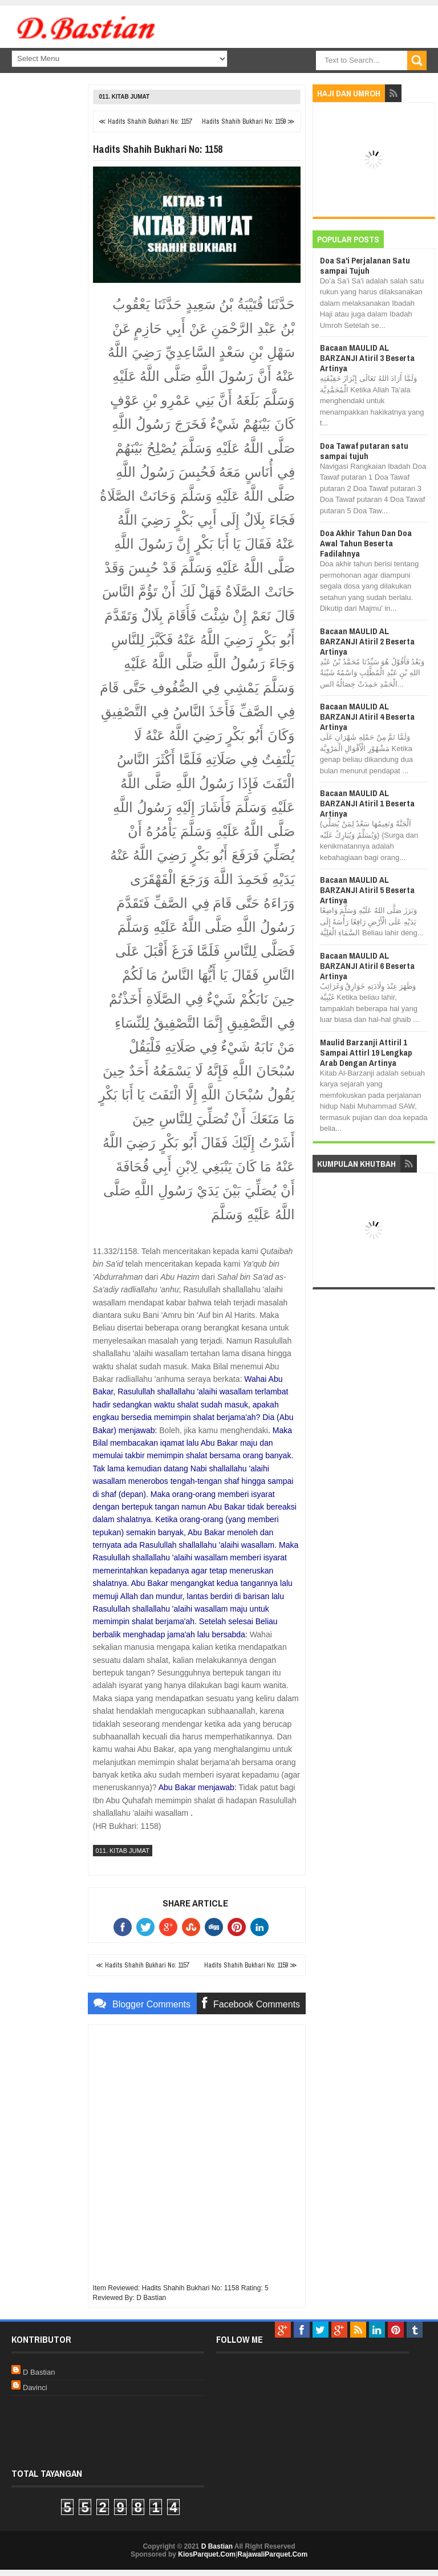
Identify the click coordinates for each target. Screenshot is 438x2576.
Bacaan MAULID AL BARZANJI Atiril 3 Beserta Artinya (367, 358)
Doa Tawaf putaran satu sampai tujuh (364, 451)
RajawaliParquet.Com (272, 2554)
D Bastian (39, 2372)
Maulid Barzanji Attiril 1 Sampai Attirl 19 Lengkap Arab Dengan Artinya (366, 1052)
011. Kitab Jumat (124, 97)
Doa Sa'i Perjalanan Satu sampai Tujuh (365, 265)
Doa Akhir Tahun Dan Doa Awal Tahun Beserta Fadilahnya (366, 543)
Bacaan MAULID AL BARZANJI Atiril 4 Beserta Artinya (367, 716)
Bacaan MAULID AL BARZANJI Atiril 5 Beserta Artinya (367, 890)
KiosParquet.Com (207, 2554)
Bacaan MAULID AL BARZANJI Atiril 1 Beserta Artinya (367, 803)
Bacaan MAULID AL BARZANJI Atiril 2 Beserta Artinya (367, 641)
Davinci (35, 2387)
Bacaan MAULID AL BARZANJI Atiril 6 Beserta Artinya (367, 966)
